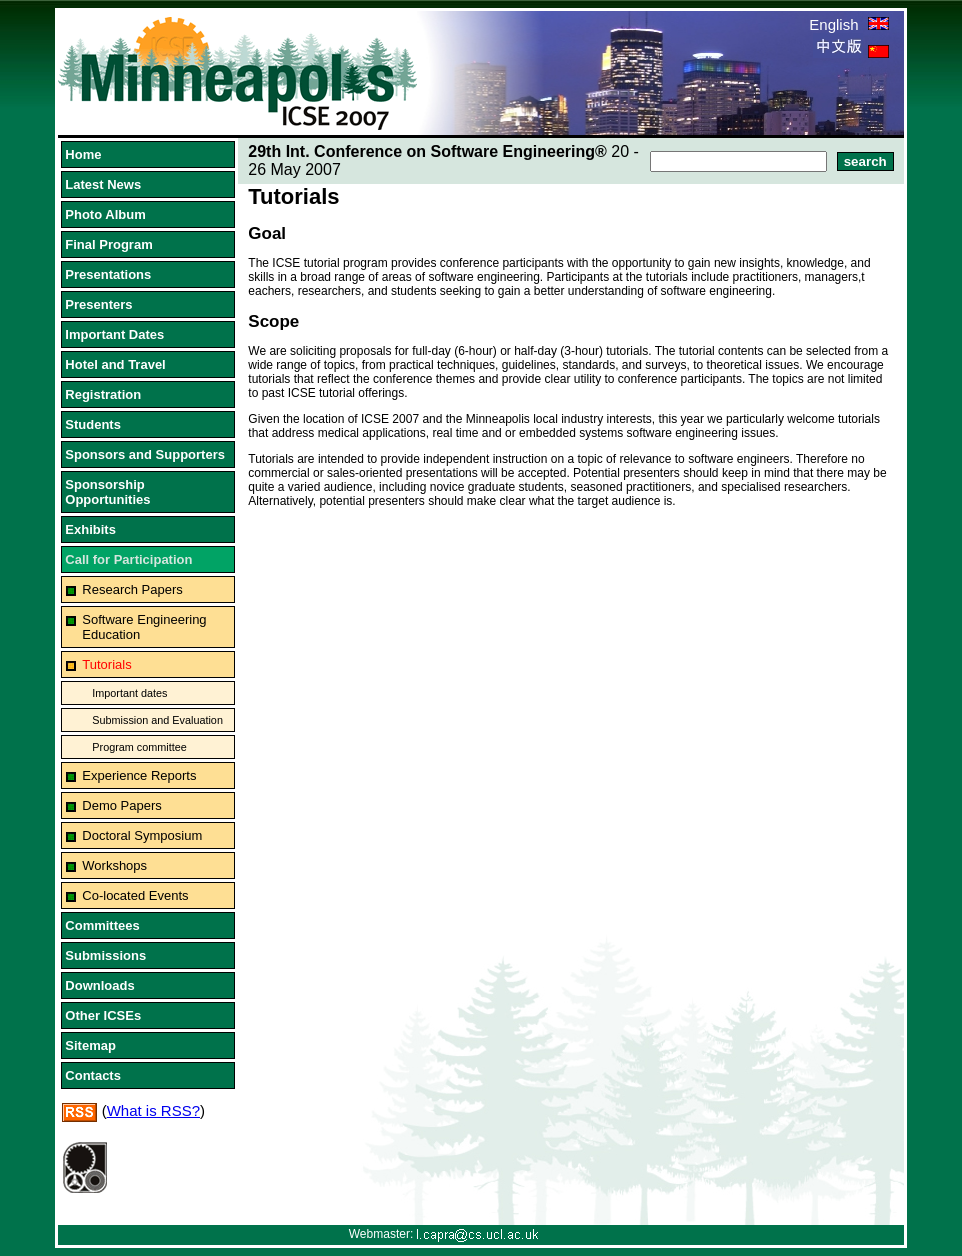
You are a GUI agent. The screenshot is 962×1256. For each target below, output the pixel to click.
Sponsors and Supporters (145, 454)
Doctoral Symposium (142, 835)
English (848, 24)
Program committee (139, 747)
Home (83, 154)
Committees (102, 925)
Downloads (99, 985)
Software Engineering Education (144, 627)
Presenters (98, 304)
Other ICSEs (103, 1015)
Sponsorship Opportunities (107, 492)
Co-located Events (135, 895)
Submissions (105, 955)
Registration (103, 394)
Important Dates (114, 334)
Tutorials (106, 664)
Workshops (114, 865)
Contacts (93, 1075)
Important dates (129, 693)
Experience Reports (139, 775)
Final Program (108, 244)
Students (93, 424)
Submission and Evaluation (157, 720)
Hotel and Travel (115, 364)
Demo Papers (121, 805)
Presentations (108, 274)
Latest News (103, 184)
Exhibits (90, 529)
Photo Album (105, 214)
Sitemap (90, 1045)
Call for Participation (128, 559)
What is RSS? (153, 1110)
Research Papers (132, 589)
